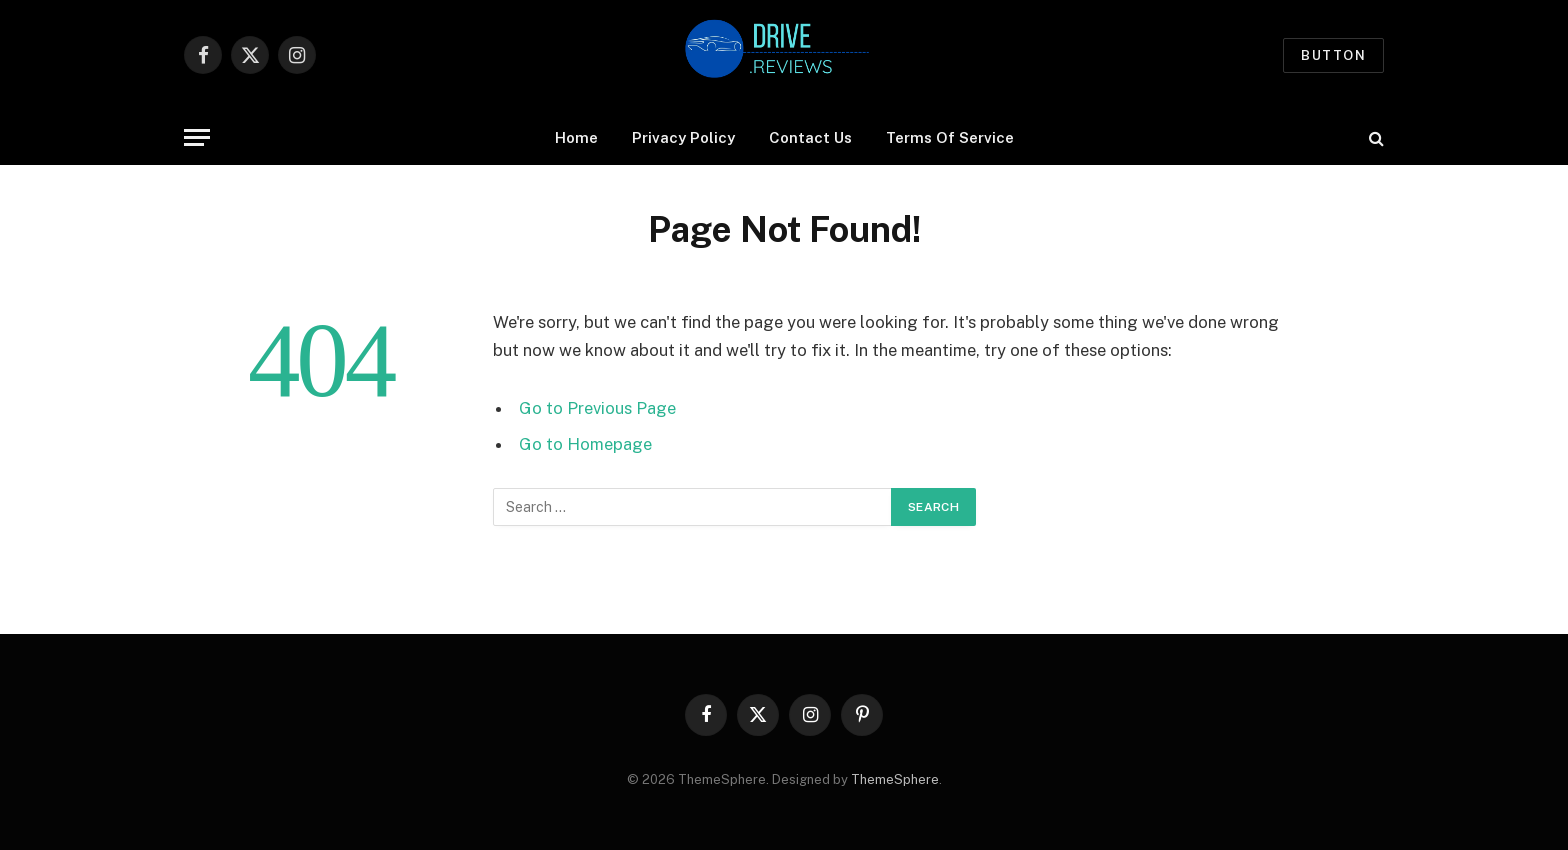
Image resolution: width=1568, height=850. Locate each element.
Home (576, 137)
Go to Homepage (585, 444)
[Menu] (197, 137)
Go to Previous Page (597, 408)
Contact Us (810, 137)
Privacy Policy (683, 137)
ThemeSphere (895, 779)
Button (1333, 55)
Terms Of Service (950, 137)
